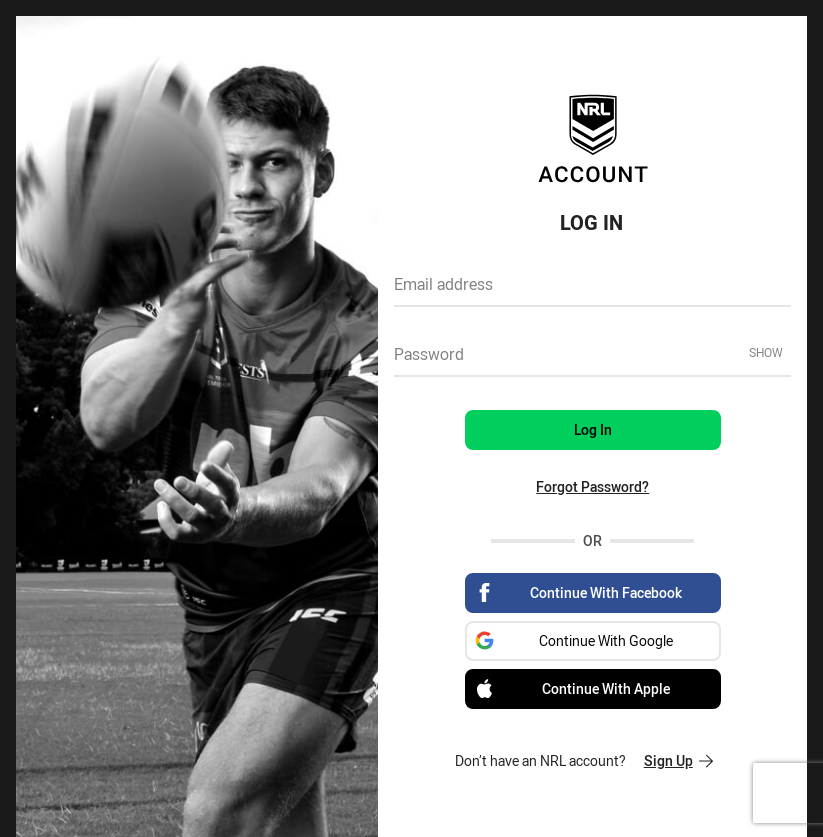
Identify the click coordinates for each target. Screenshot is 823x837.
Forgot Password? (592, 486)
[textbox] (592, 291)
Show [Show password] (766, 352)
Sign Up (678, 760)
